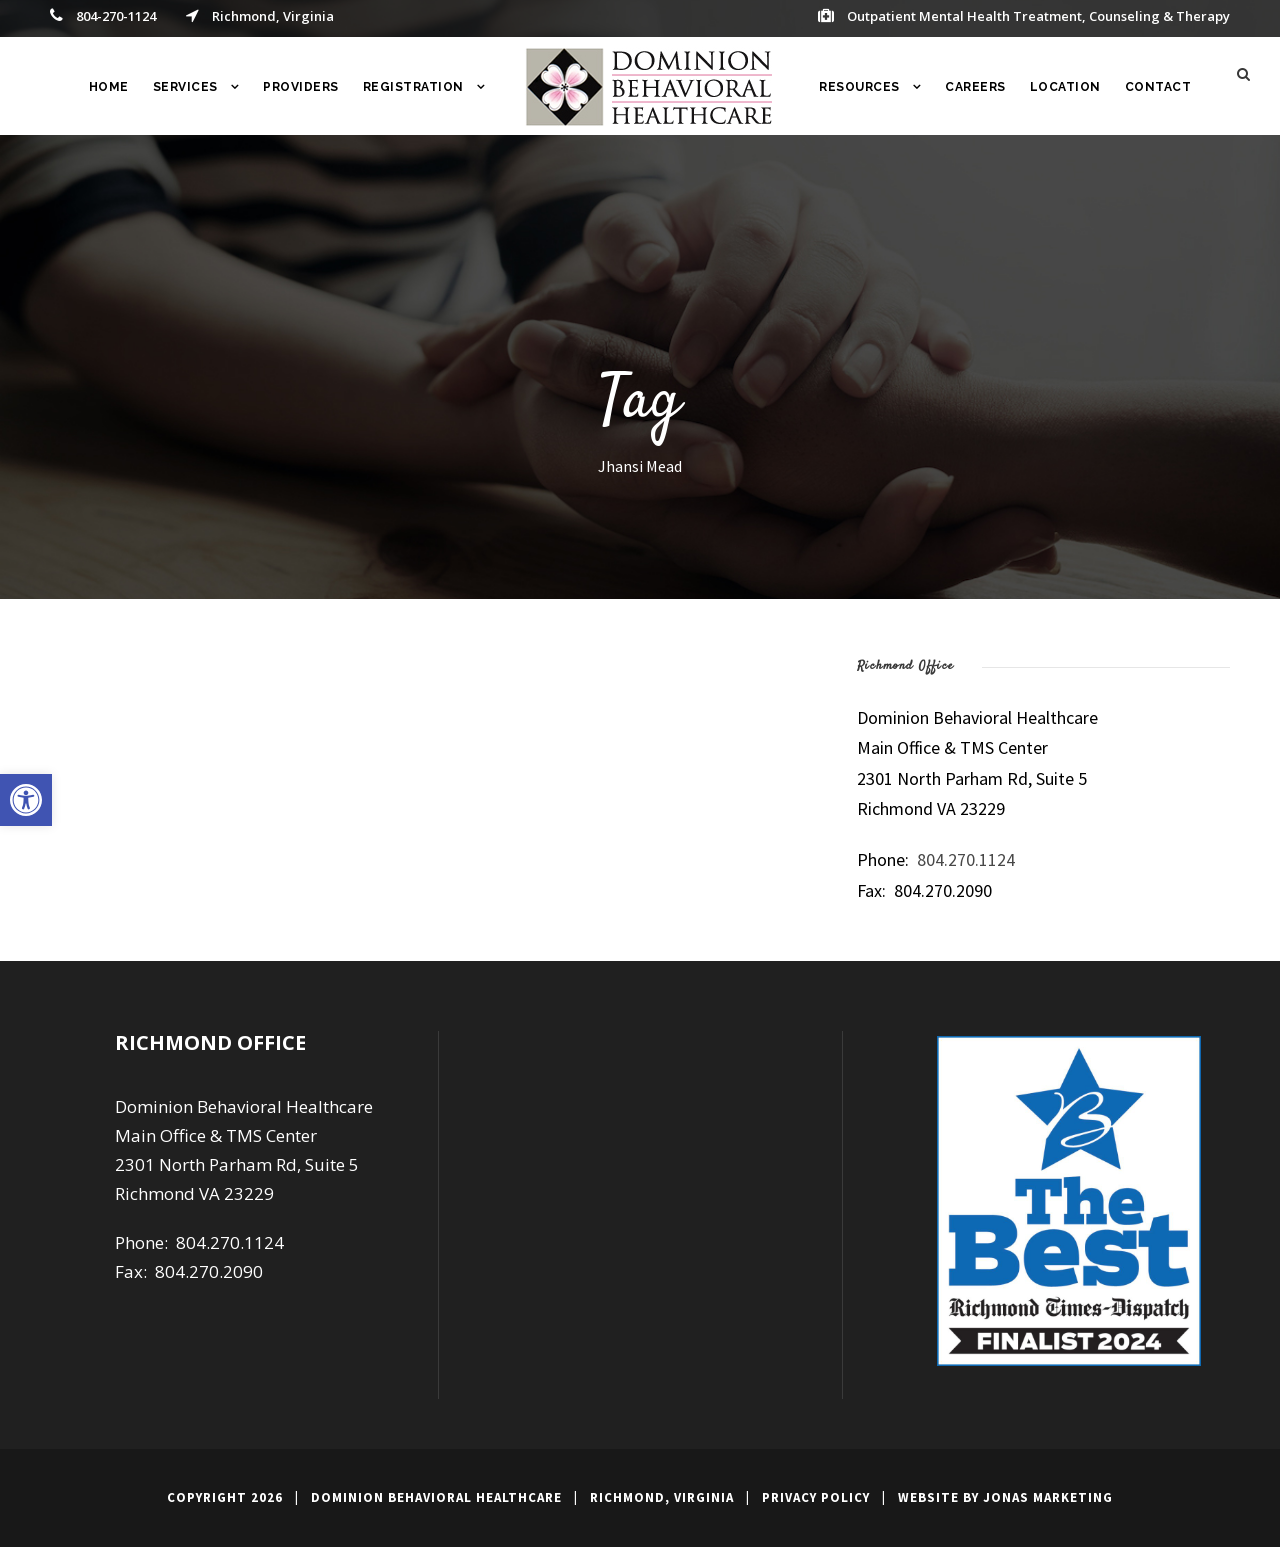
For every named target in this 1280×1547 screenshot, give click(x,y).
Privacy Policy (816, 1497)
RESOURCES (859, 87)
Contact (1158, 87)
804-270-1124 (116, 16)
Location (1065, 87)
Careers (975, 87)
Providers (301, 87)
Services (185, 87)
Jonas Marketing (1048, 1497)
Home (109, 87)
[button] (26, 800)
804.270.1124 (966, 859)
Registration (413, 87)
